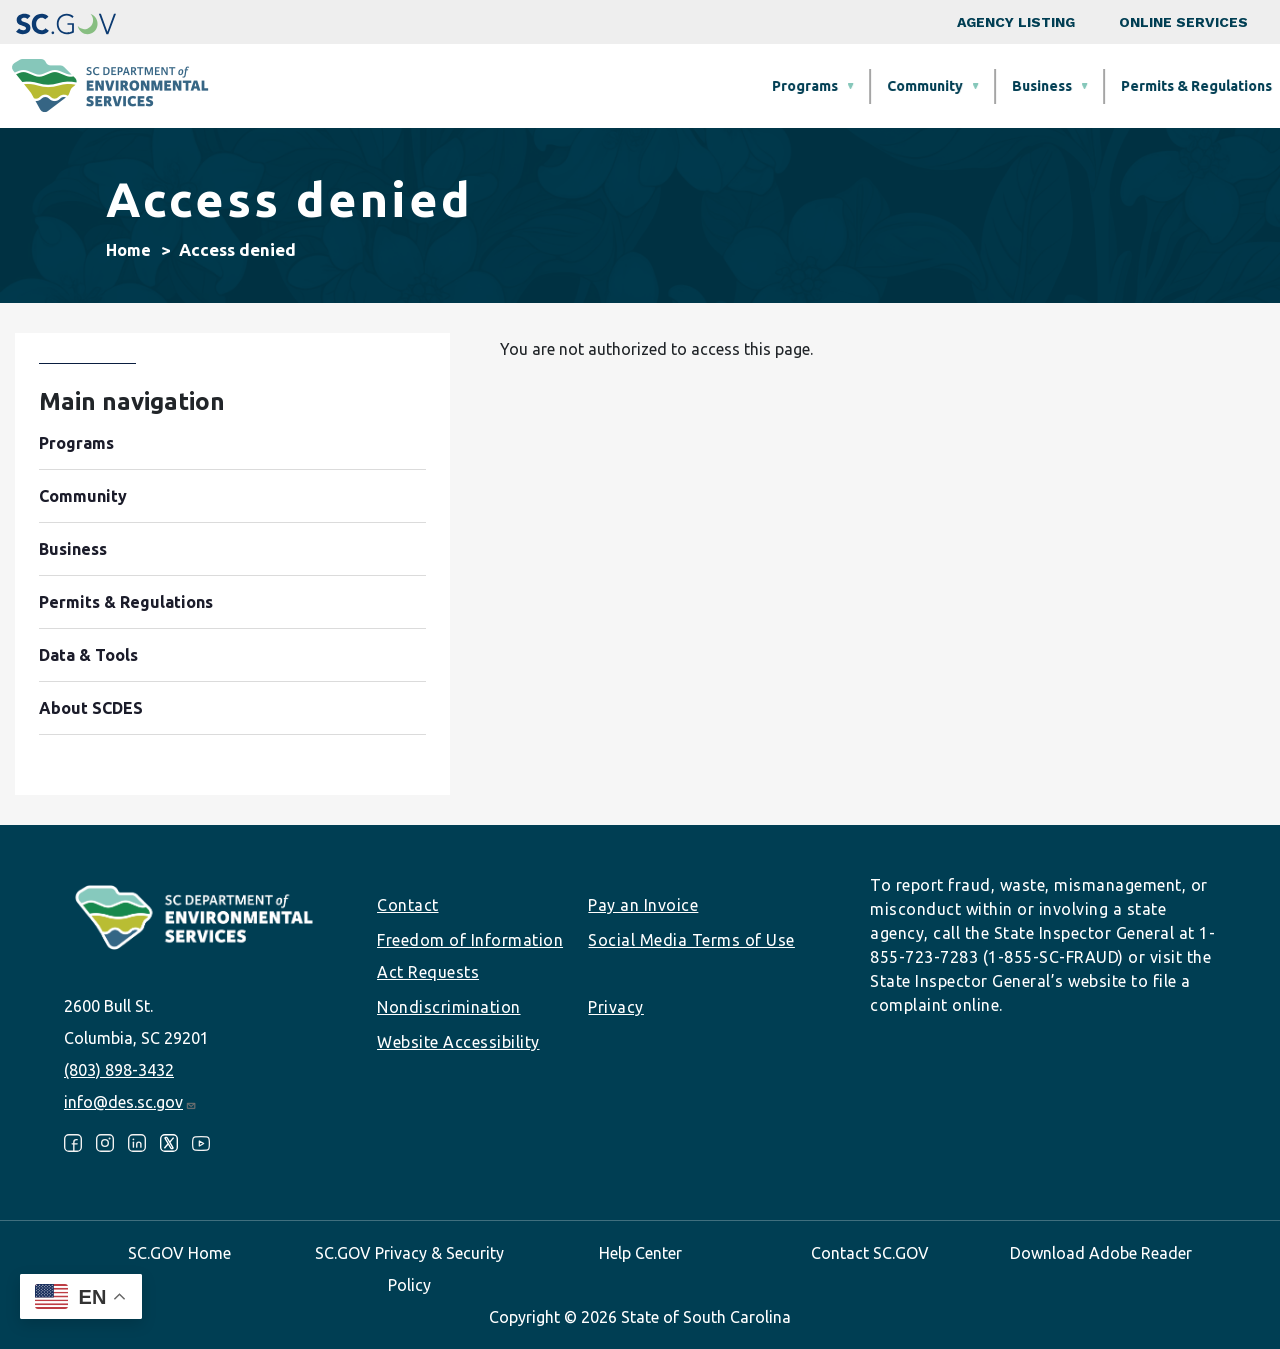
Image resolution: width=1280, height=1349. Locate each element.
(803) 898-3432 (119, 1070)
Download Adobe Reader (1101, 1253)
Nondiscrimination (449, 1007)
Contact (408, 905)
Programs (466, 86)
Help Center (640, 1253)
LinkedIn (137, 1143)
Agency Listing (1016, 22)
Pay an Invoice (643, 905)
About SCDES (1163, 86)
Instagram (105, 1143)
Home (128, 250)
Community (586, 86)
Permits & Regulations (857, 86)
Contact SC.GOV (870, 1253)
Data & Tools (1025, 86)
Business (703, 86)
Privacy (616, 1007)
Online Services (1183, 22)
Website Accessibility (458, 1042)
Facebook (73, 1143)
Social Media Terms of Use (691, 940)
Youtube (201, 1143)
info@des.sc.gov (130, 1102)
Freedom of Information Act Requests (470, 956)
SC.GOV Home (179, 1253)
